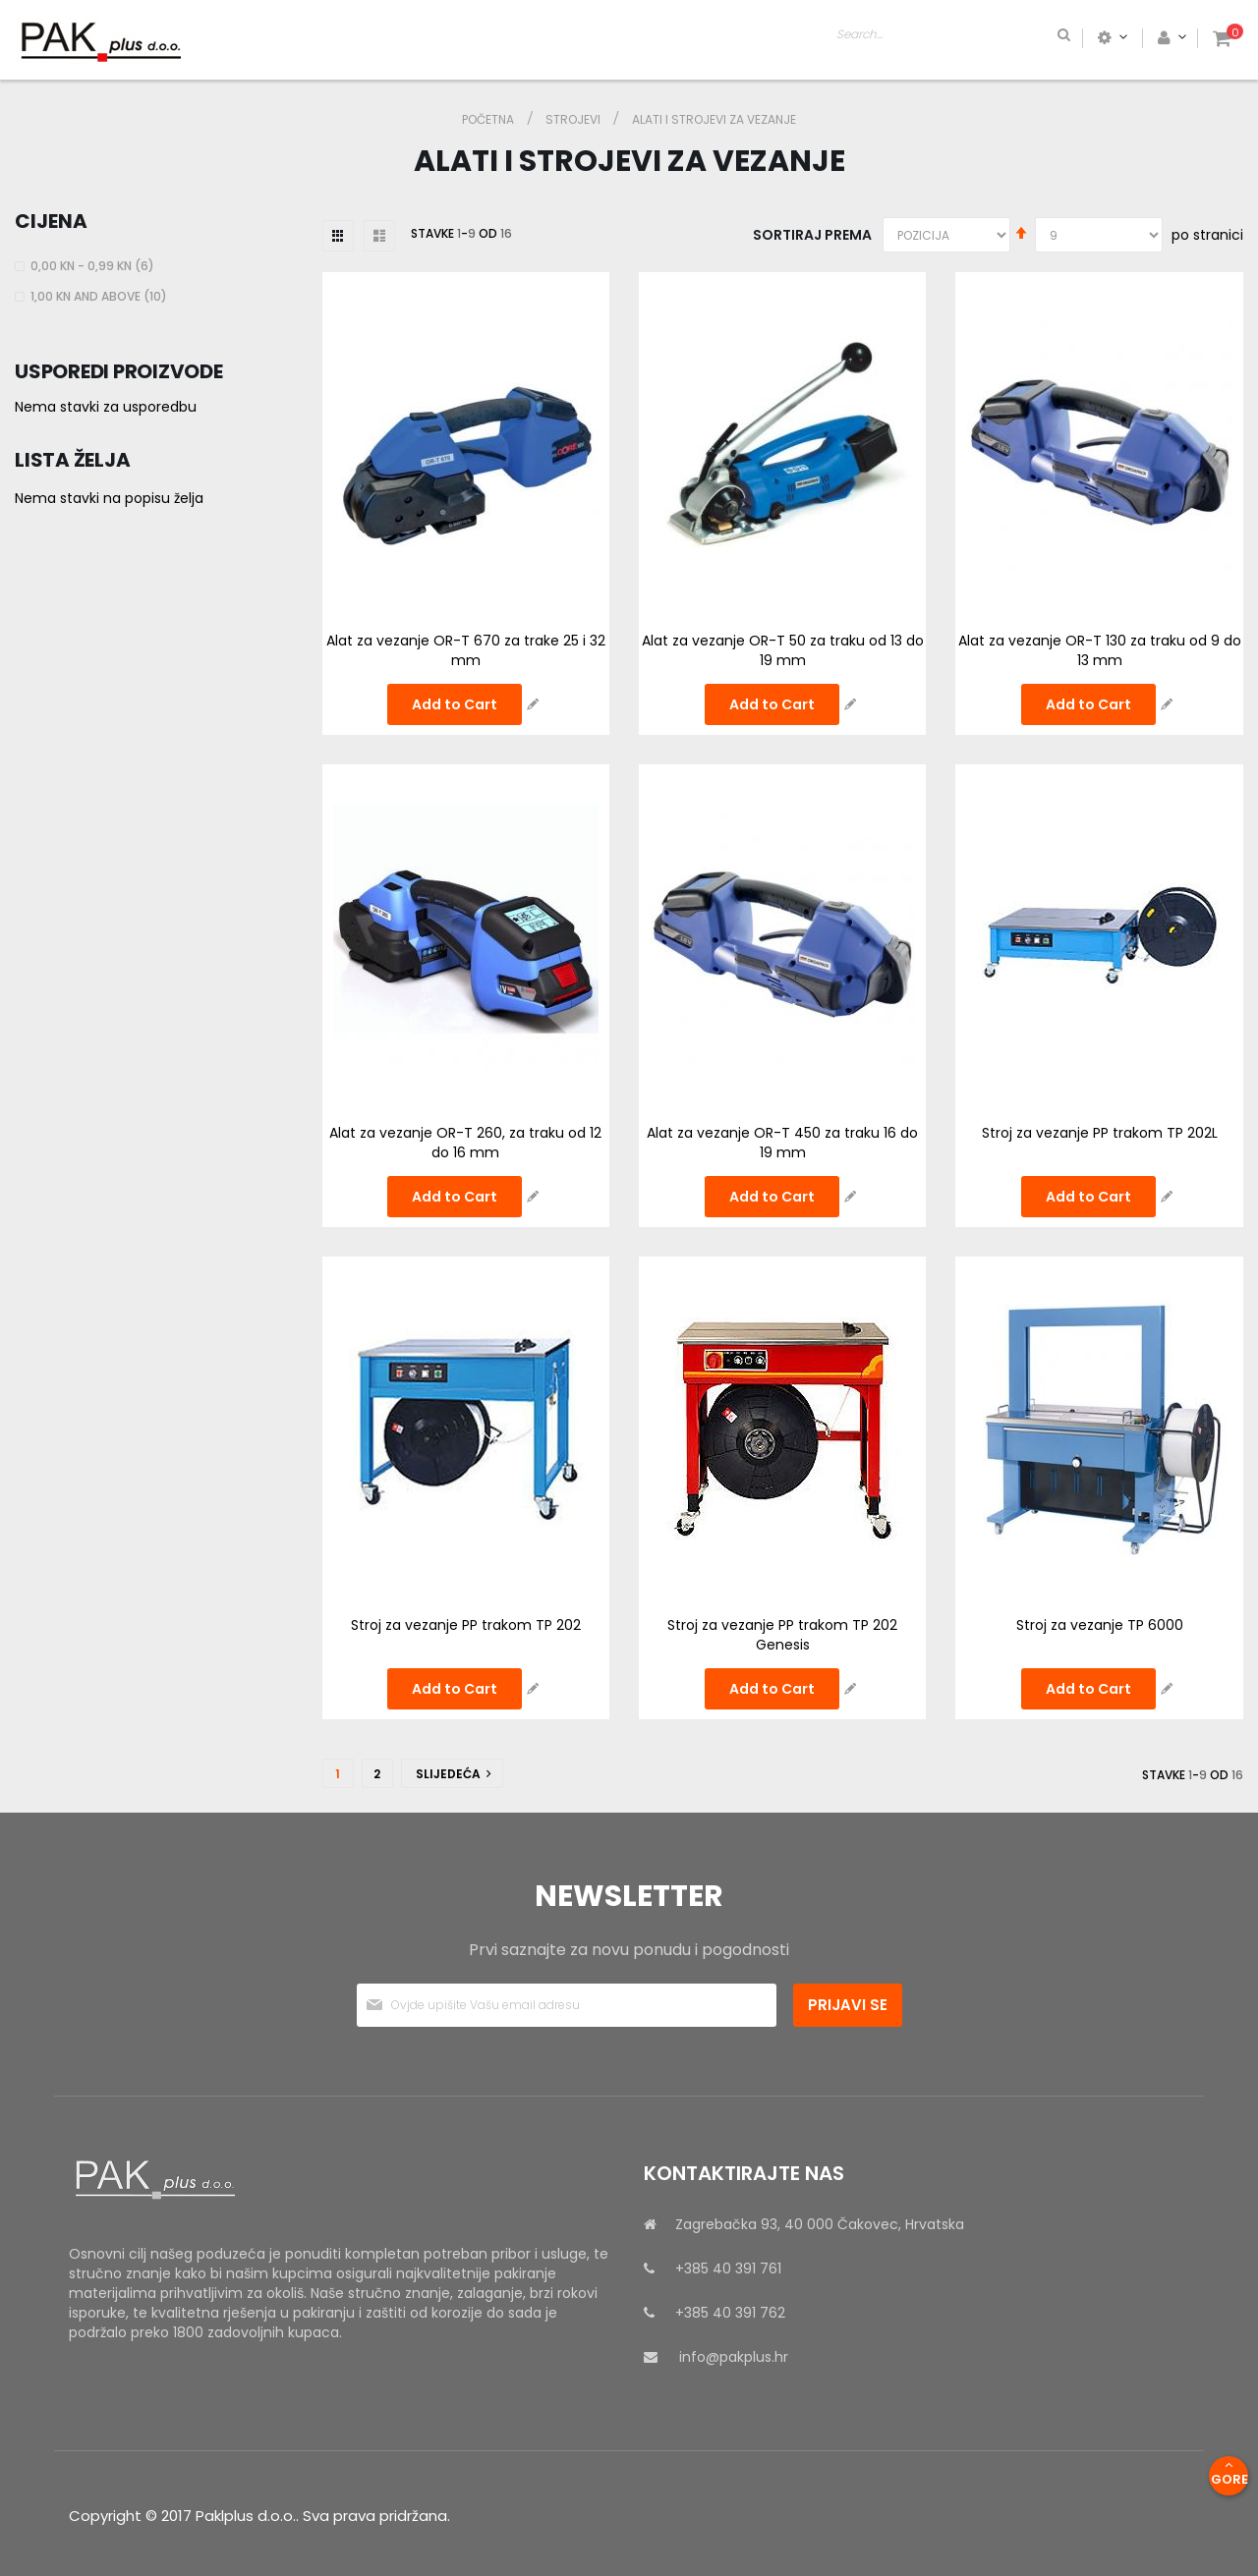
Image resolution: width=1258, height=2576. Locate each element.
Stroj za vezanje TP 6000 (1099, 1625)
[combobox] (1028, 37)
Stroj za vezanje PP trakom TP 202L (1100, 1133)
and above (101, 296)
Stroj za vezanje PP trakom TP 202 (466, 1625)
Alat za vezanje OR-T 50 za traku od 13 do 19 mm (783, 650)
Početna (489, 119)
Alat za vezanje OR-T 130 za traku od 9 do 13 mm (1099, 650)
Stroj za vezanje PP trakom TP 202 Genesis (782, 1634)
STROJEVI (574, 119)
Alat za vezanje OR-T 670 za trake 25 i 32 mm (465, 650)
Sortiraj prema (812, 235)
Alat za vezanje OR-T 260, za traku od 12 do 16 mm (465, 1142)
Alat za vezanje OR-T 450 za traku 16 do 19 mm (782, 1142)
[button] (533, 704)
